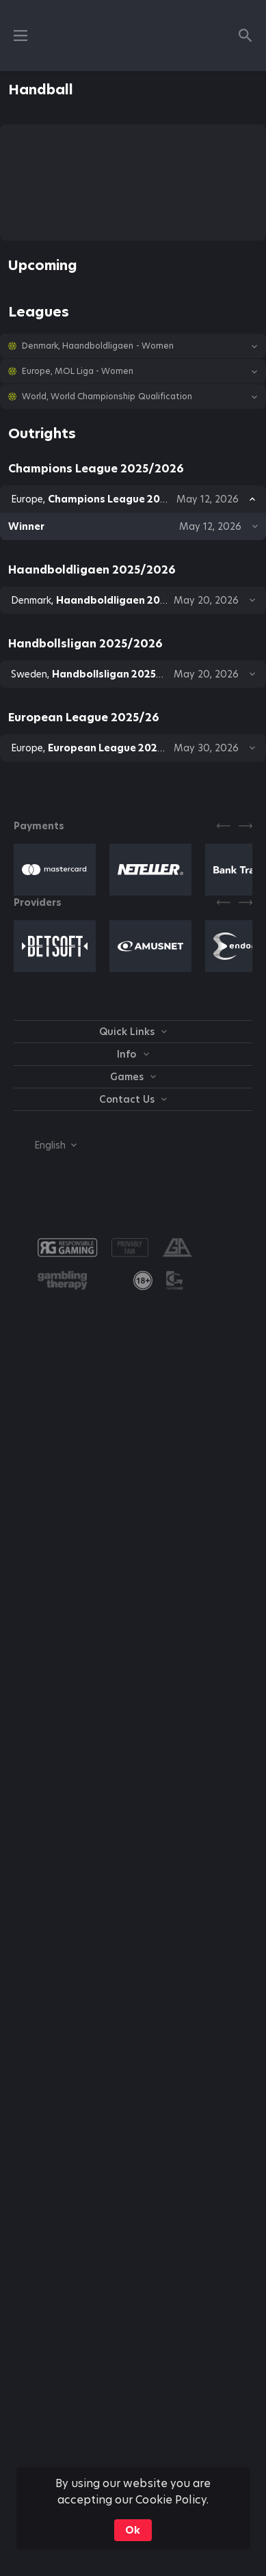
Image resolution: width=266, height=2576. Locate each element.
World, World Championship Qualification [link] (107, 396)
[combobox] (45, 1145)
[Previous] (223, 826)
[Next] (245, 826)
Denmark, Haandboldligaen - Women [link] (98, 345)
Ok (132, 2530)
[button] (133, 346)
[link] (142, 1280)
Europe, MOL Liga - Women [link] (77, 371)
